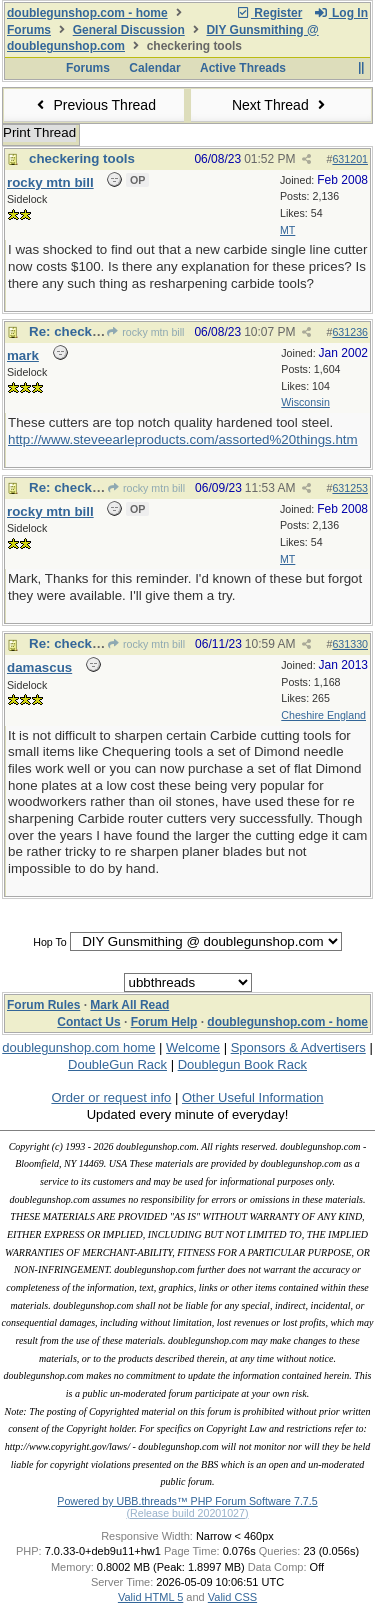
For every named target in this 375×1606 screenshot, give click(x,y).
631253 (350, 488)
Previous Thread (94, 105)
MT (287, 230)
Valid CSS (232, 1597)
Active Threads (243, 68)
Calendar (154, 68)
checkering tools (82, 158)
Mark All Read (129, 1005)
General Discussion (129, 30)
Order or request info (111, 1097)
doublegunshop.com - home (87, 13)
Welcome (193, 1047)
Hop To (50, 942)
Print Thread (39, 132)
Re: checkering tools (94, 331)
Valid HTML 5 (150, 1597)
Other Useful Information (253, 1097)
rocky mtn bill (145, 332)
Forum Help (164, 1022)
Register (269, 13)
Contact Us (88, 1022)
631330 (350, 644)
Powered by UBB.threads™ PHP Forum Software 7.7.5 (187, 1501)
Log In (341, 13)
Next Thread (281, 105)
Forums (29, 30)
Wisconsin (305, 402)
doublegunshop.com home (78, 1047)
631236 (350, 332)
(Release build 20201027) (187, 1513)
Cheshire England (323, 715)
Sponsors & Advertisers (298, 1047)
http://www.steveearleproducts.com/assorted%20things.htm (183, 439)
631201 (350, 159)
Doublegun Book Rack (242, 1064)
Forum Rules (43, 1005)
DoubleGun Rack (117, 1064)
